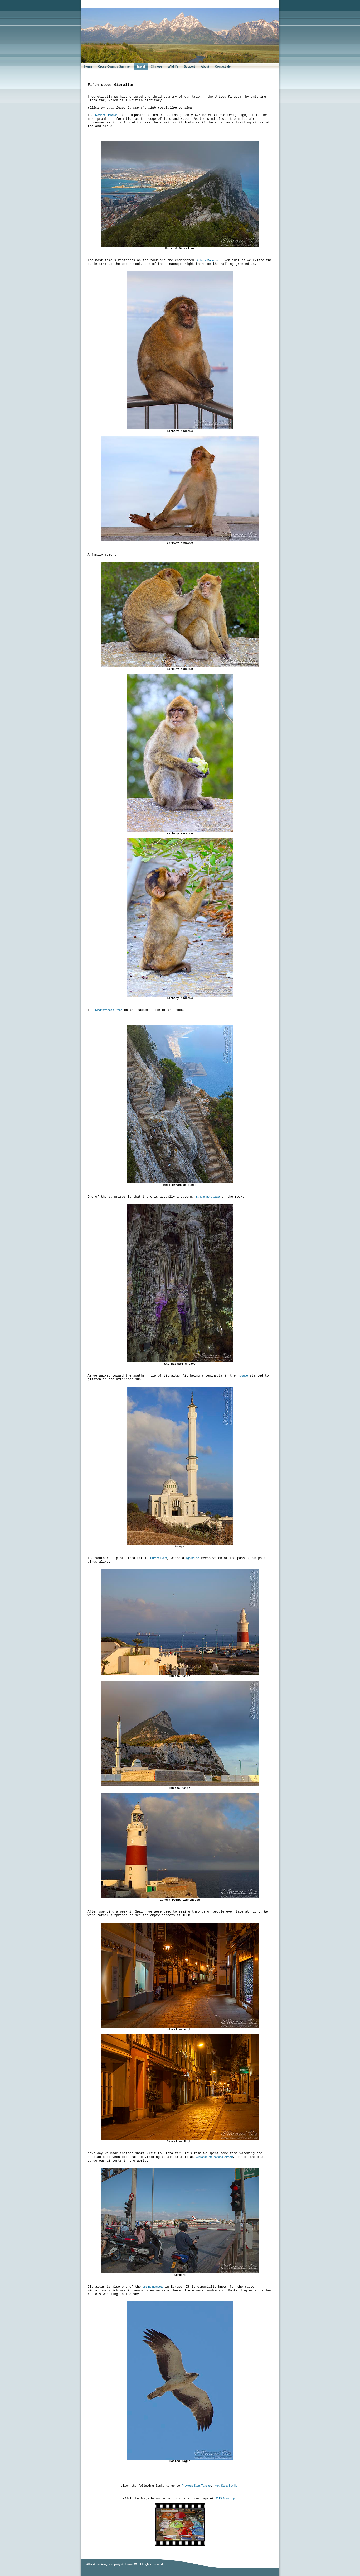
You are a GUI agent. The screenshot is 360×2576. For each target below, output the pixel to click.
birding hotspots (153, 2286)
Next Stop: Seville (225, 2485)
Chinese (156, 66)
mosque (242, 1375)
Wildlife (173, 66)
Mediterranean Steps (108, 1009)
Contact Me (223, 66)
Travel (141, 66)
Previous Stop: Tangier (196, 2485)
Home (88, 66)
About (205, 66)
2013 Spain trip (225, 2498)
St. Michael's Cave (208, 1196)
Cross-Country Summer (114, 66)
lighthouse (192, 1558)
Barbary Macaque (207, 260)
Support (189, 66)
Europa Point (158, 1558)
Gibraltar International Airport (214, 2156)
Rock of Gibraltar (106, 115)
